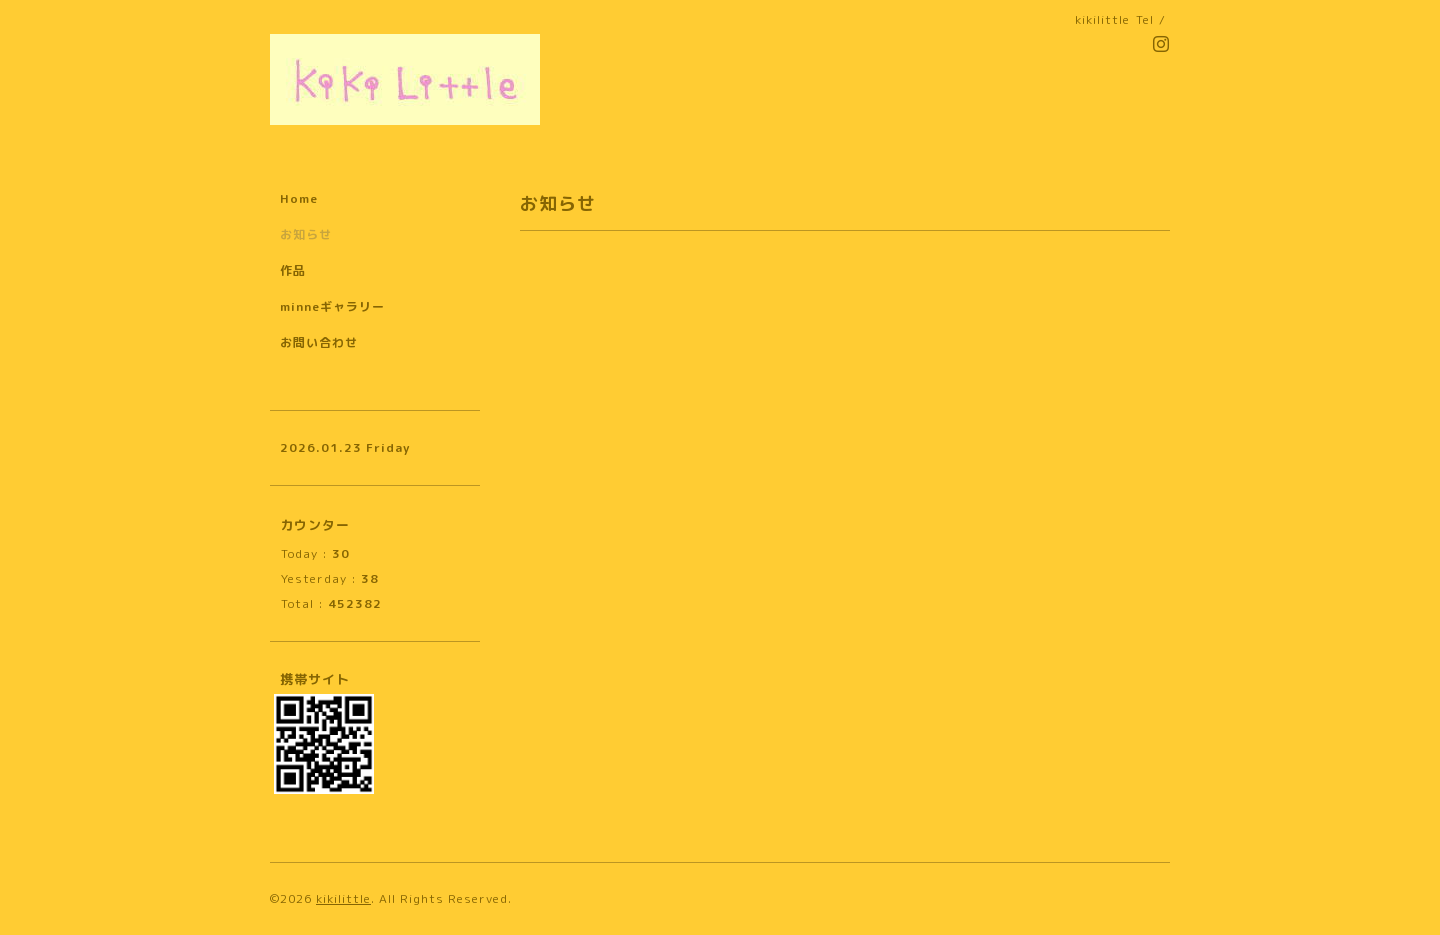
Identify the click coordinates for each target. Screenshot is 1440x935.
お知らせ (306, 234)
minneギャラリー (332, 306)
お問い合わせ (319, 342)
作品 (293, 270)
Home (299, 198)
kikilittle (343, 898)
